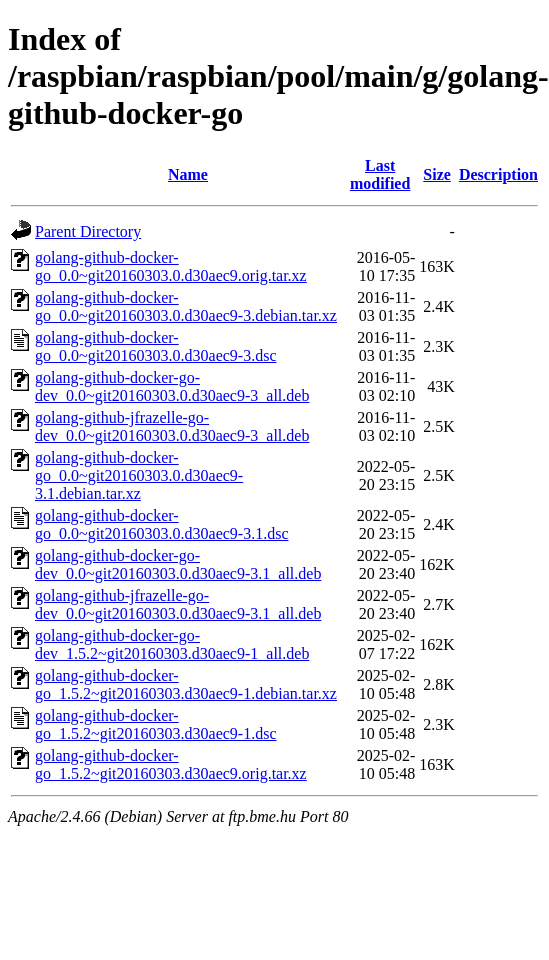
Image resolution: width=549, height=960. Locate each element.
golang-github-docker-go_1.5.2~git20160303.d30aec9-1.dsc (156, 724)
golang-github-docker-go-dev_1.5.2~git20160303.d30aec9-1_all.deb (172, 644)
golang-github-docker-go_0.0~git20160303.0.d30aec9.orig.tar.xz (171, 266)
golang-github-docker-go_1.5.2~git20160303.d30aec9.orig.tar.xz (171, 764)
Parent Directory (88, 231)
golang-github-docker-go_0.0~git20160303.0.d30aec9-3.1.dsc (162, 524)
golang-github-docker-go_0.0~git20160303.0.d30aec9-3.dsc (156, 346)
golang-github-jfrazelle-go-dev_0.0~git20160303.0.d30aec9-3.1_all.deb (178, 604)
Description (498, 174)
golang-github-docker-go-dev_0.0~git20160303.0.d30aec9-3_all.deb (172, 386)
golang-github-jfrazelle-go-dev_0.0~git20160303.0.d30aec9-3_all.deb (172, 426)
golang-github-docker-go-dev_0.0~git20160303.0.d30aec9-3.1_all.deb (178, 564)
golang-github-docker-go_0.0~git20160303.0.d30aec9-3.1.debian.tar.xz (139, 475)
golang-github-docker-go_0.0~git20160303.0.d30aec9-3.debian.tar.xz (186, 306)
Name (188, 174)
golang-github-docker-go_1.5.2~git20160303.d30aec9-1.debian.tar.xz (186, 684)
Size (437, 174)
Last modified (380, 174)
